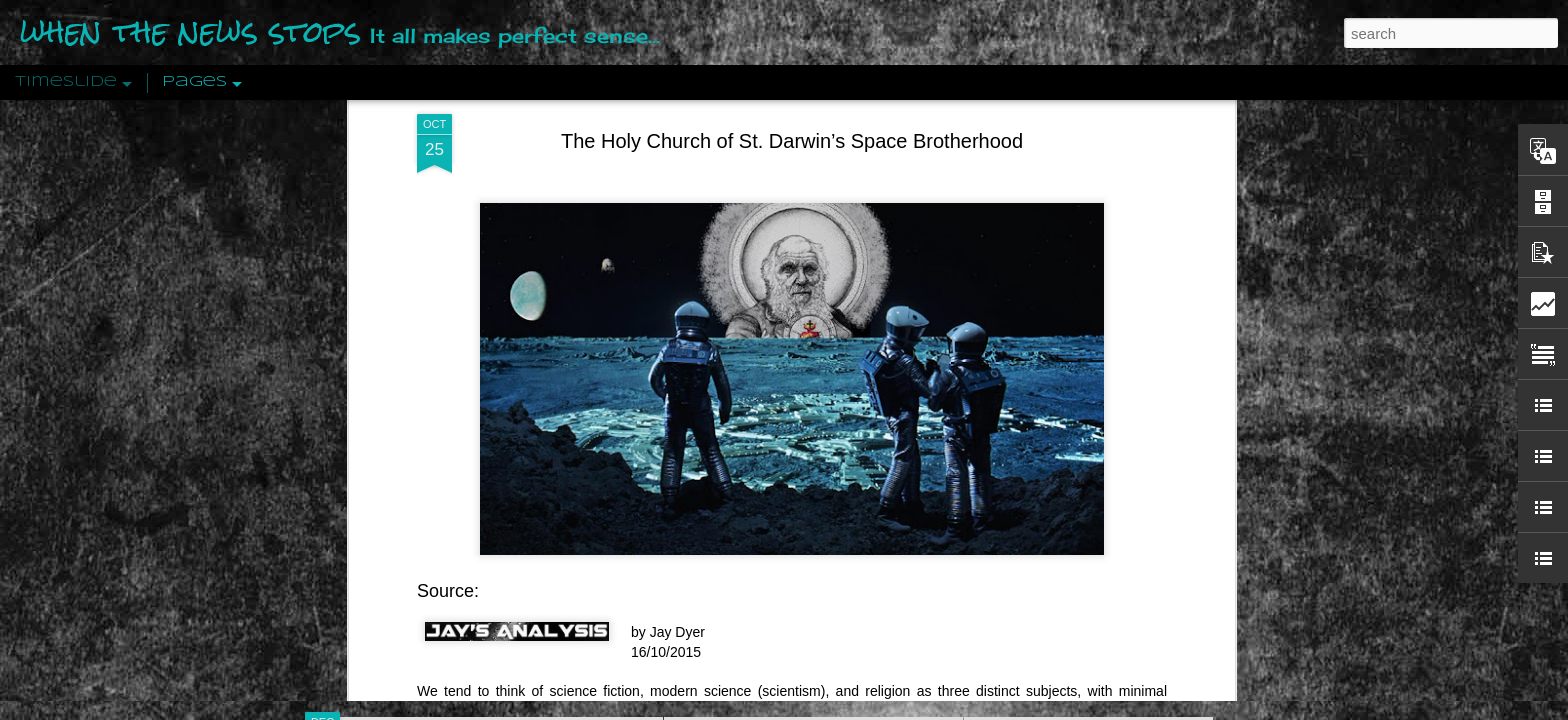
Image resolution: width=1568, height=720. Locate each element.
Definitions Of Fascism (1050, 392)
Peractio (394, 464)
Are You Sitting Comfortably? (795, 512)
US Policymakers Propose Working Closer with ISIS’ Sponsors (1173, 602)
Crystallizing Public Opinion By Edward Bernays (1128, 462)
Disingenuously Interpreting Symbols (1093, 322)
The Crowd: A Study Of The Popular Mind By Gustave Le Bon (1170, 497)
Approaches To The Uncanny (1070, 427)
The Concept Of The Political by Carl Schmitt (1119, 357)
